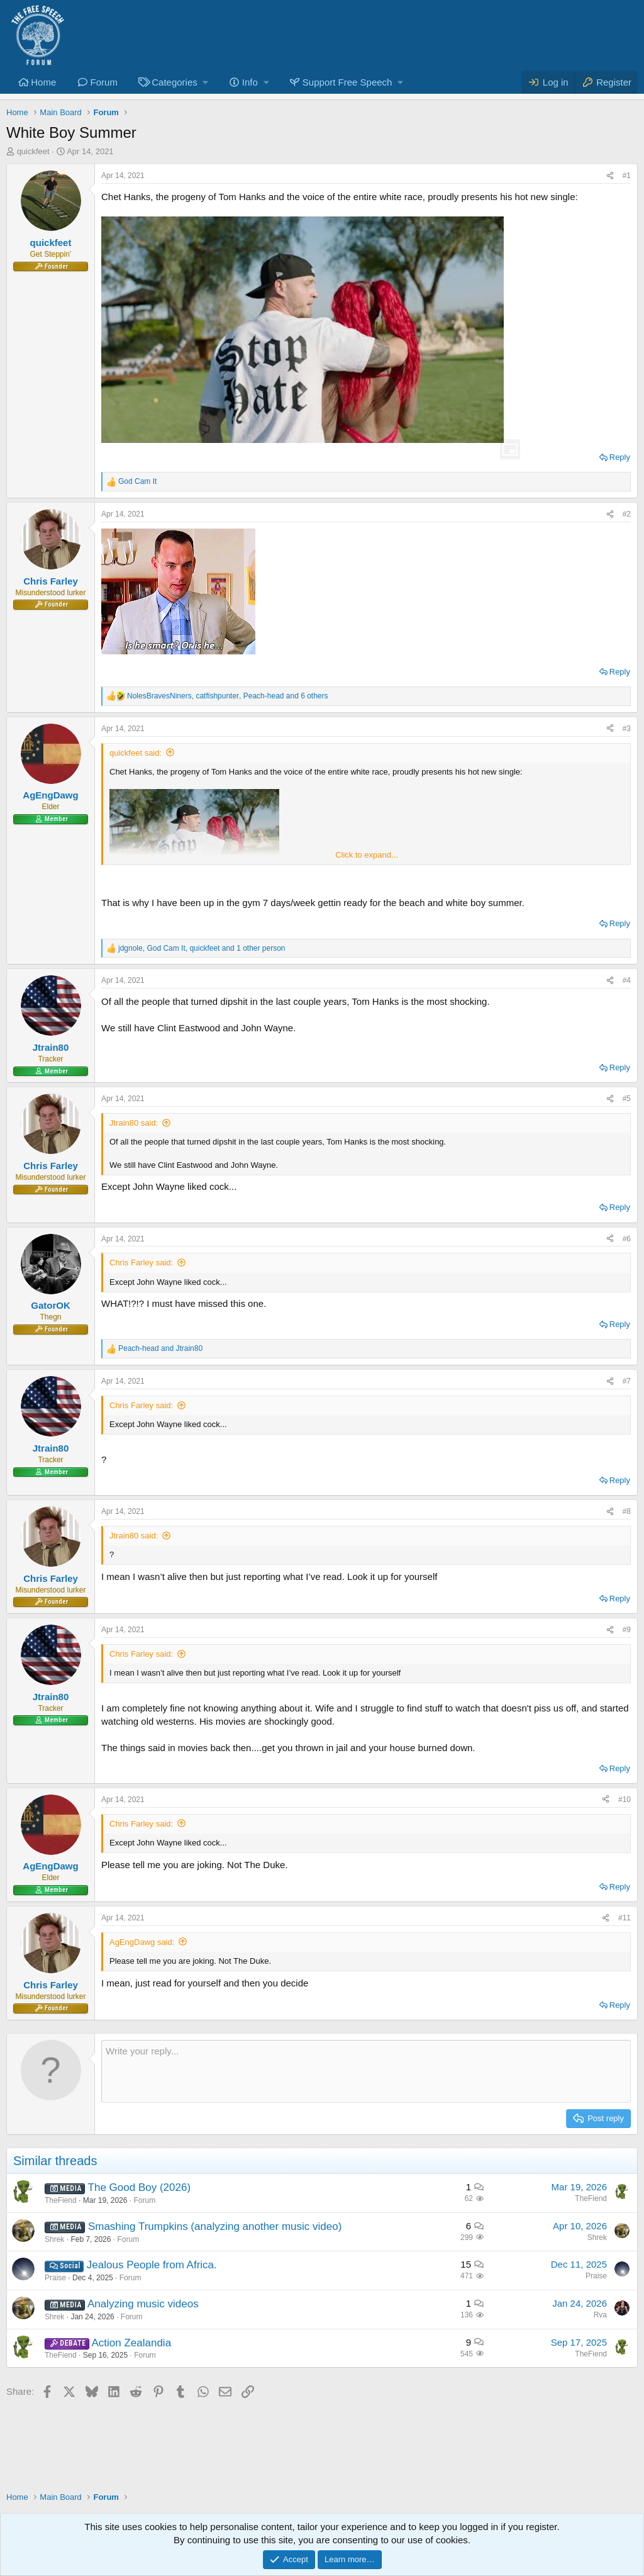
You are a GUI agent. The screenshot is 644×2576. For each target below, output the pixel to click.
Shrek (54, 2239)
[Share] (610, 176)
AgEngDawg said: (141, 1942)
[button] (172, 82)
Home (43, 82)
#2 (627, 514)
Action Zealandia (131, 2343)
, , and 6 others (227, 696)
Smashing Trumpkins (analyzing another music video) (214, 2226)
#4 (627, 980)
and (160, 1348)
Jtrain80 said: (133, 1123)
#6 (627, 1239)
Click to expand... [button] (366, 855)
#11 (624, 1917)
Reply (619, 457)
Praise (55, 2277)
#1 (627, 175)
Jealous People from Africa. (152, 2265)
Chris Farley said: (141, 1262)
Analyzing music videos (143, 2304)
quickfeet (33, 151)
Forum (104, 82)
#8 (627, 1511)
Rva (600, 2314)
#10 (624, 1799)
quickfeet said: (135, 753)
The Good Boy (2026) (139, 2187)
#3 (627, 728)
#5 (627, 1098)
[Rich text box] (366, 2071)
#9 (627, 1629)
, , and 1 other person (202, 948)
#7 (627, 1381)
